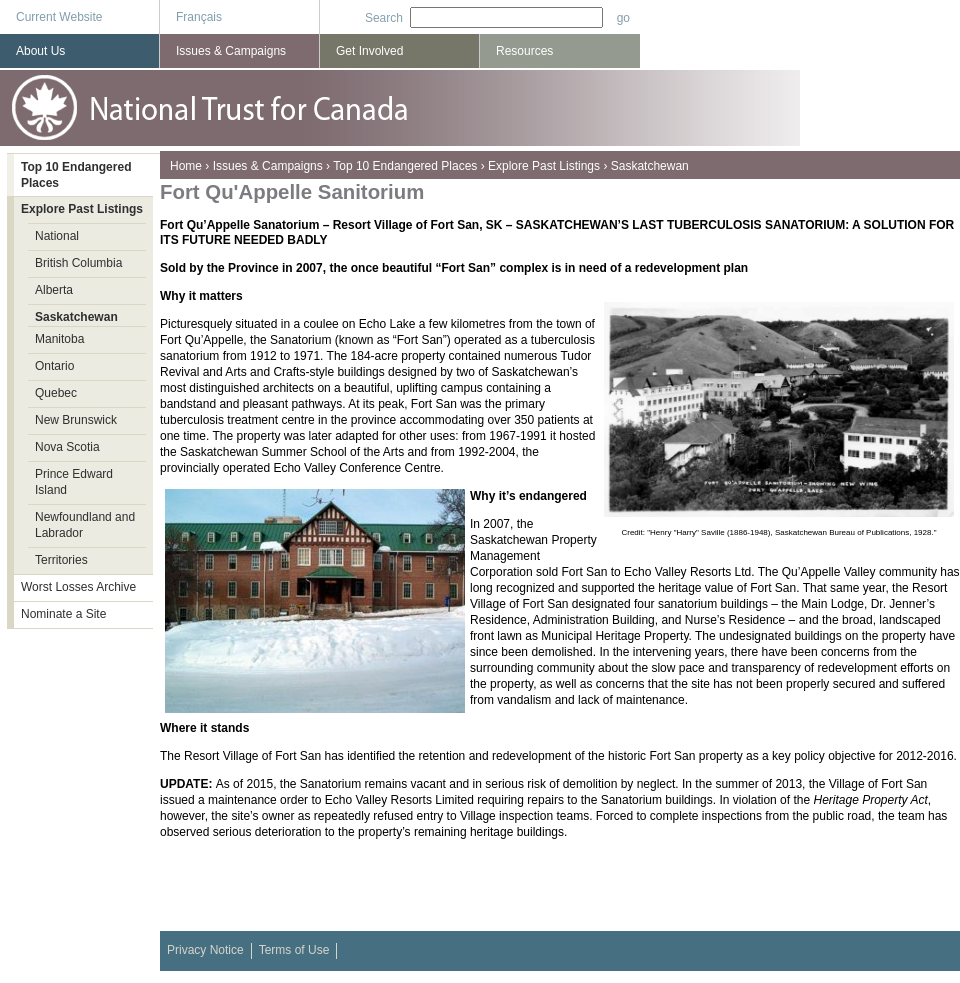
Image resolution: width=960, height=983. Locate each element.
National (57, 236)
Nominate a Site (63, 614)
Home (186, 166)
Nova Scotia (67, 447)
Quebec (56, 393)
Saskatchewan (650, 166)
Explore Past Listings (544, 166)
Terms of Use (294, 950)
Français (199, 17)
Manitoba (59, 339)
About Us (40, 51)
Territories (61, 560)
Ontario (54, 366)
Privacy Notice (205, 950)
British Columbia (78, 263)
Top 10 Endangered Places (405, 166)
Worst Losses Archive (78, 587)
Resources (524, 51)
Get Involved (369, 51)
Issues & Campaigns (268, 166)
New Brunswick (76, 420)
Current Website (59, 17)
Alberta (54, 290)
